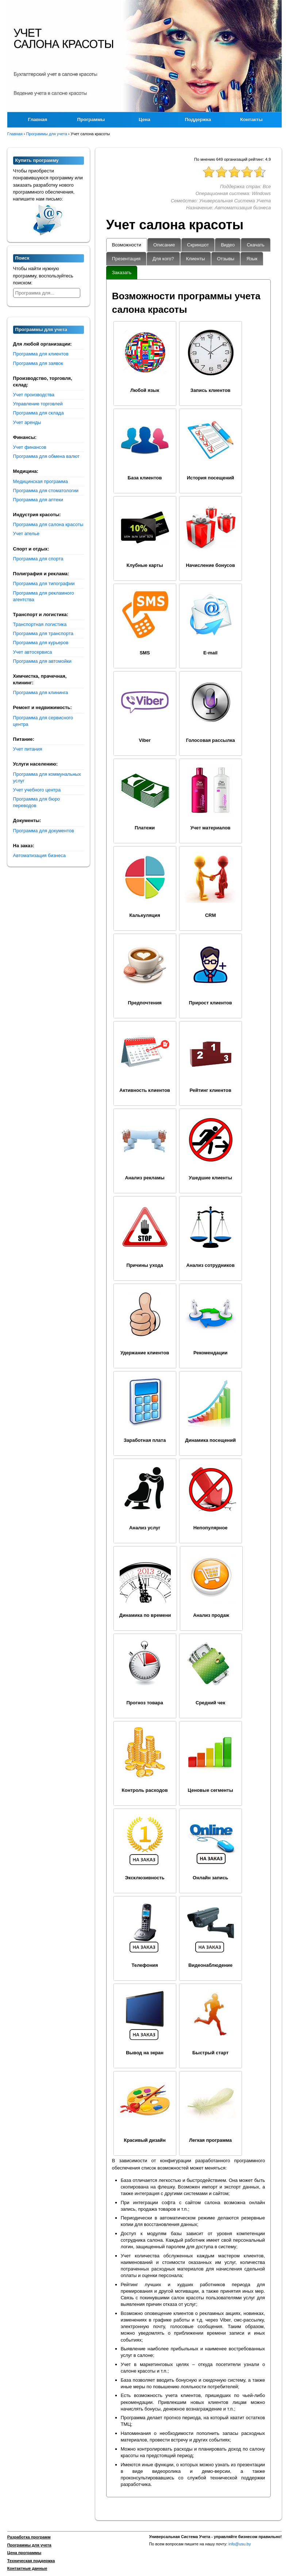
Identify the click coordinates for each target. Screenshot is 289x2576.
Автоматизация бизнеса (39, 855)
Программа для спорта (38, 558)
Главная (37, 119)
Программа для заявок (38, 363)
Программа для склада (38, 413)
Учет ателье (26, 533)
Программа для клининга (40, 692)
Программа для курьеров (41, 642)
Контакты (251, 119)
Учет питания (27, 749)
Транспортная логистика (40, 624)
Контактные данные (27, 2568)
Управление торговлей (38, 403)
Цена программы (24, 2552)
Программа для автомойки (42, 661)
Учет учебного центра (37, 790)
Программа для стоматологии (45, 490)
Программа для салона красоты (48, 524)
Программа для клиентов (41, 354)
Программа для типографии (44, 583)
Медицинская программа (40, 481)
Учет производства (33, 394)
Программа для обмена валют (46, 456)
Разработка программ (29, 2537)
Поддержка (198, 119)
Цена (144, 119)
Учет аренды (27, 422)
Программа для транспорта (43, 633)
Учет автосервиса (32, 652)
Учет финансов (29, 447)
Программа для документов (43, 830)
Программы (91, 119)
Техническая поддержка (31, 2561)
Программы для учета (29, 2545)
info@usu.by (239, 2544)
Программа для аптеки (38, 499)
